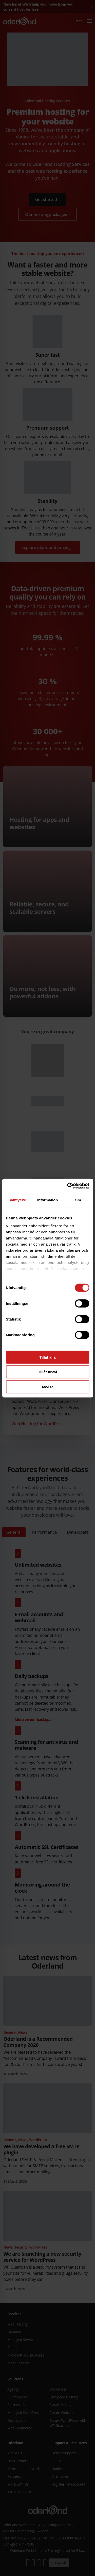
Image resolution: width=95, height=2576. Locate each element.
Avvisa (48, 1387)
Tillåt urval (47, 1372)
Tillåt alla (48, 1357)
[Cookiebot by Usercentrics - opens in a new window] (67, 1186)
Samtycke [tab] (17, 1200)
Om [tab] (78, 1200)
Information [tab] (47, 1200)
